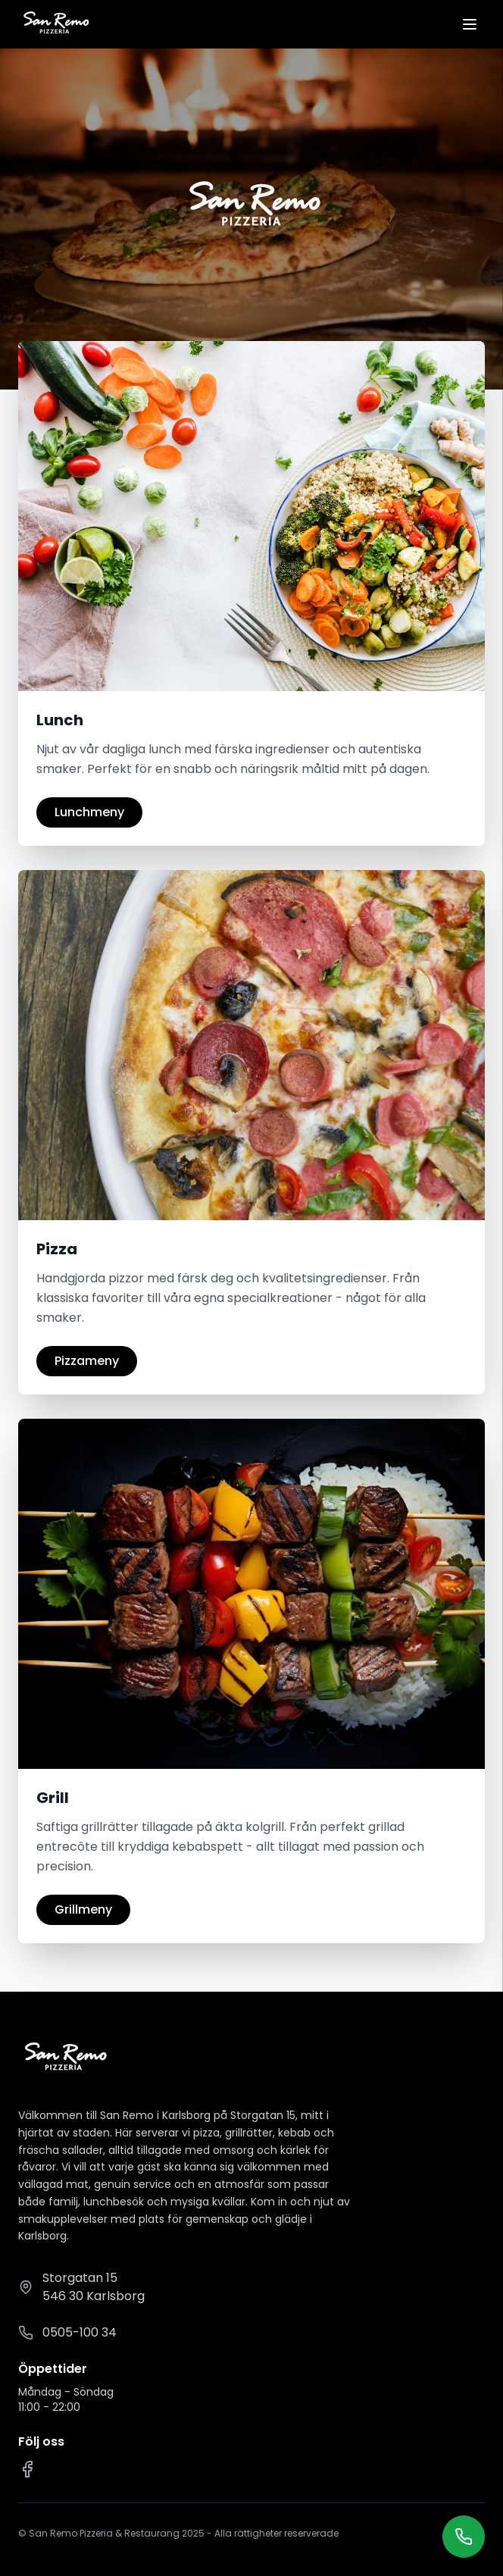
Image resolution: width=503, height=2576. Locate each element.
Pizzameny (87, 1360)
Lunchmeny (89, 812)
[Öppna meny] (470, 24)
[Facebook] (27, 2469)
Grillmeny (83, 1909)
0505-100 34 (79, 2332)
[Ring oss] (463, 2536)
